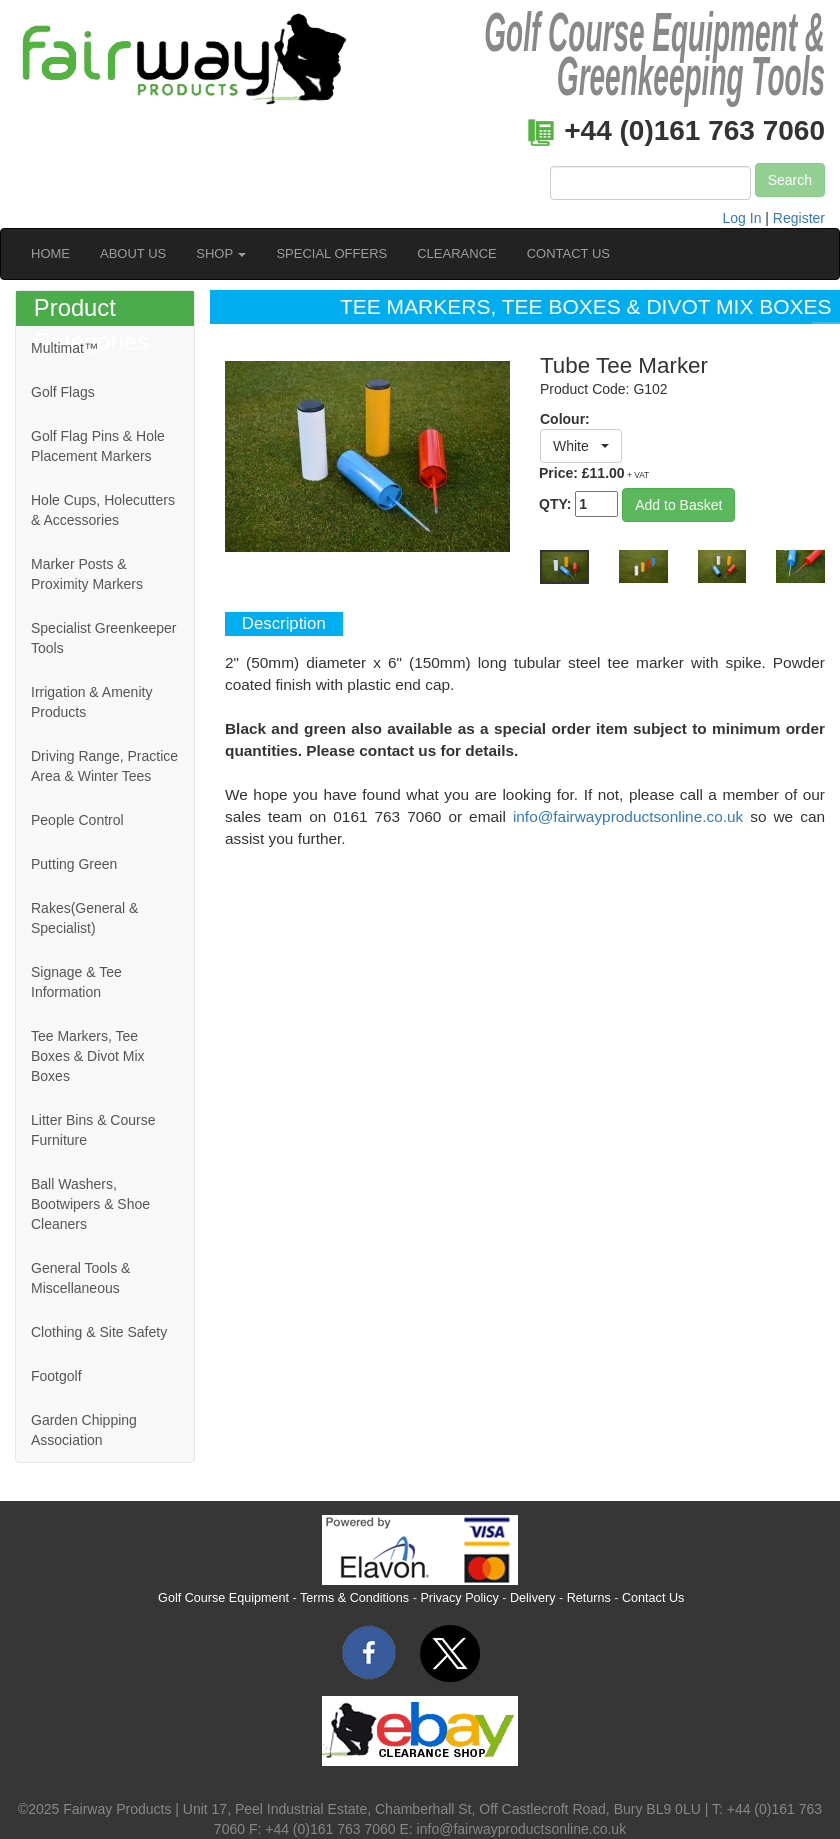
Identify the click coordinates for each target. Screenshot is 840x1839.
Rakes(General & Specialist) (84, 918)
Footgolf (56, 1376)
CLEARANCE (456, 253)
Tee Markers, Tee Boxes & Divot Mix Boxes (88, 1056)
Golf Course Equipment (223, 1598)
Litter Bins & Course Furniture (93, 1130)
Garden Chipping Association (84, 1430)
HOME (50, 253)
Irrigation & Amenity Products (91, 702)
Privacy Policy (459, 1598)
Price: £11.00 (594, 473)
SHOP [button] (221, 253)
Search (790, 180)
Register (799, 218)
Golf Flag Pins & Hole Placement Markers (98, 446)
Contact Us (653, 1598)
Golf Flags (63, 392)
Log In (742, 218)
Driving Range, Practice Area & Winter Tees (104, 766)
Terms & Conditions (354, 1598)
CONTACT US (568, 253)
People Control (77, 820)
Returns (589, 1598)
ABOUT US (133, 253)
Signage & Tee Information (76, 982)
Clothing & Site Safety (99, 1332)
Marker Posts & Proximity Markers (87, 574)
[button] (581, 446)
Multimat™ (64, 348)
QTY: (578, 504)
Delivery (533, 1598)
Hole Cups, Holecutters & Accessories (103, 510)
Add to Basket (678, 505)
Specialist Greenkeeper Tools (104, 638)
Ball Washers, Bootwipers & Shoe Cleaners (90, 1204)
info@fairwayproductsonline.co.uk (628, 816)
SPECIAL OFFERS (331, 253)
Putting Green (74, 864)
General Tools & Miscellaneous (80, 1278)
